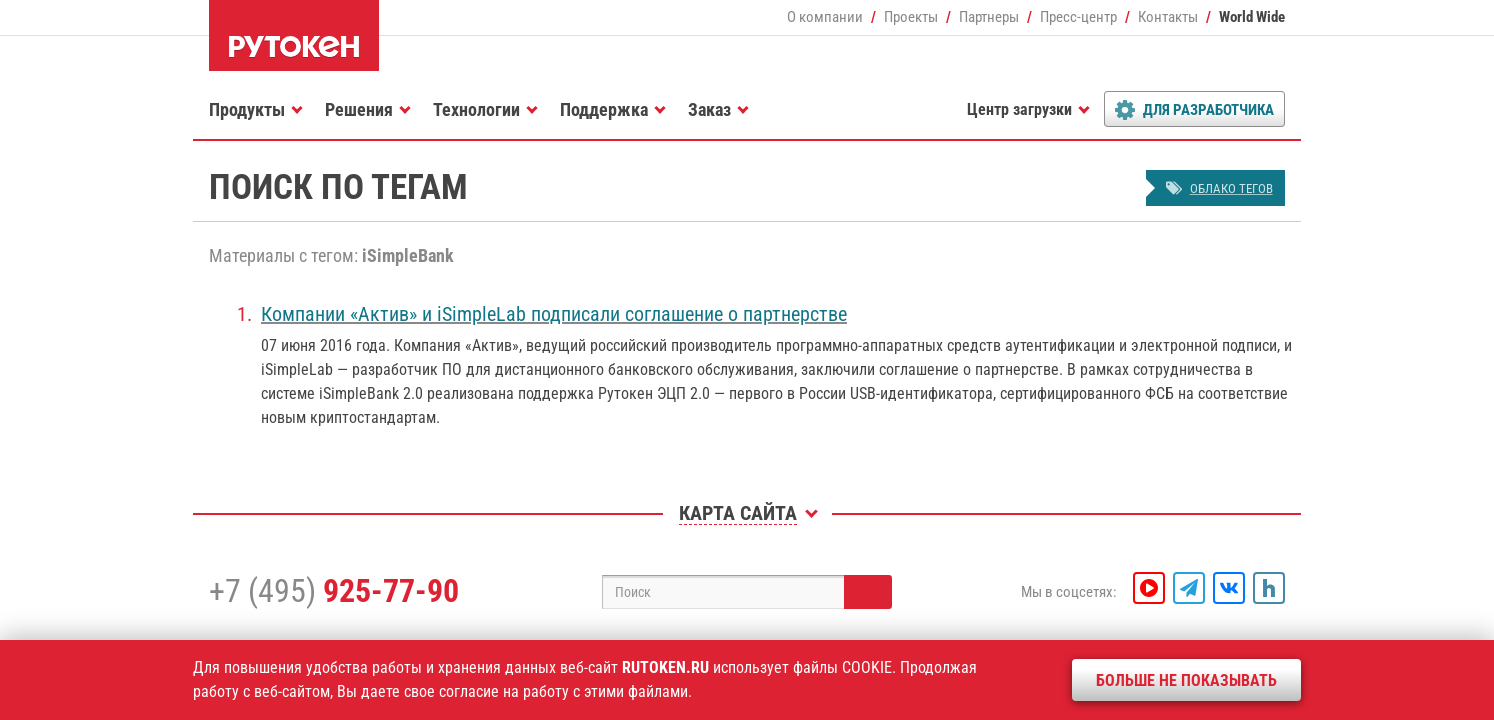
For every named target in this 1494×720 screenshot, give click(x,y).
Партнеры (989, 17)
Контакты (1168, 17)
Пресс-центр (1078, 17)
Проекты (911, 17)
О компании (825, 17)
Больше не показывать (1186, 680)
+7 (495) (334, 591)
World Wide (1252, 17)
